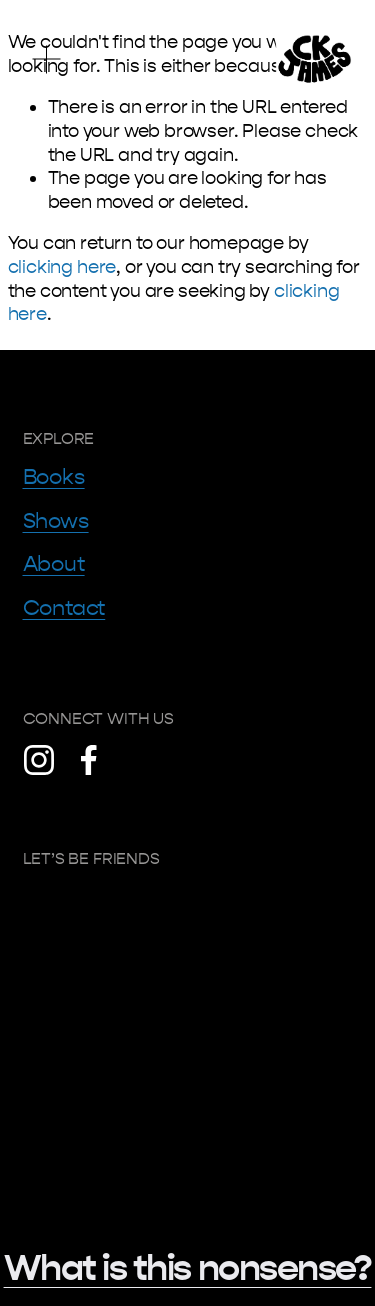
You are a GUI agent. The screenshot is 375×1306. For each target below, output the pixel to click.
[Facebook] (89, 760)
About (54, 564)
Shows (56, 521)
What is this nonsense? (188, 1268)
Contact (64, 608)
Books (54, 477)
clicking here (62, 267)
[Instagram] (39, 760)
